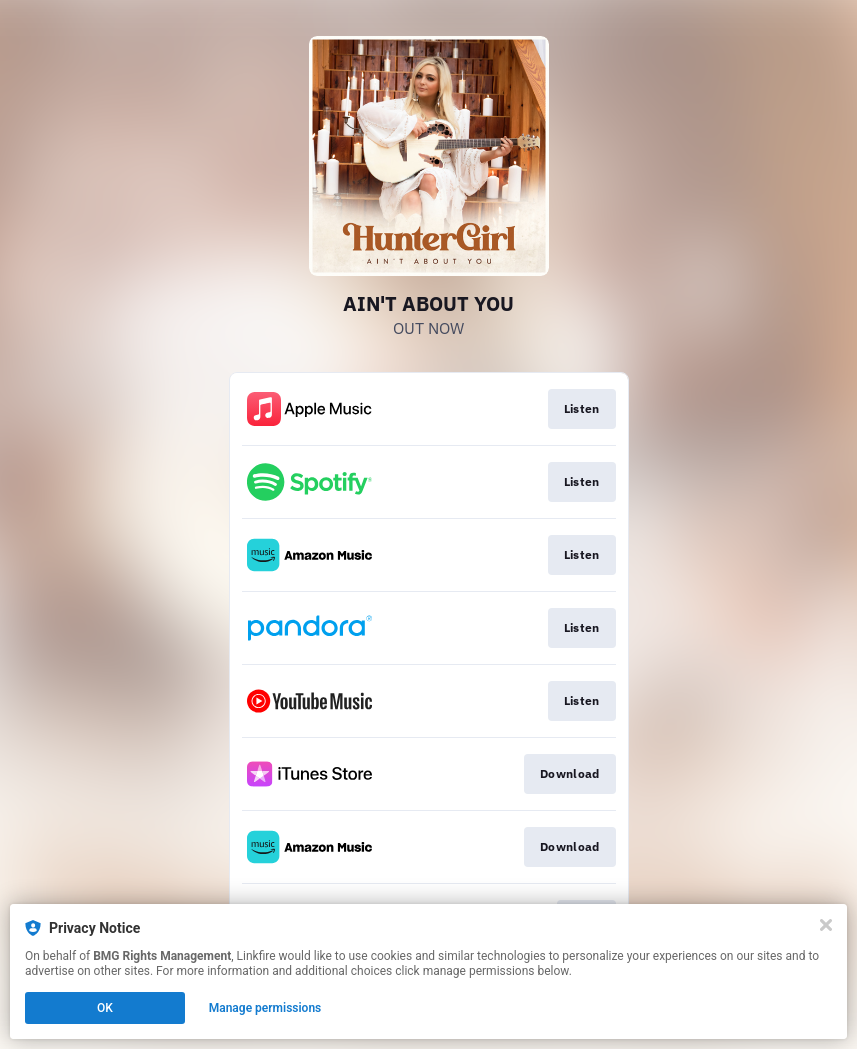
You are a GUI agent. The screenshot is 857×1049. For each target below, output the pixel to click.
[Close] (826, 925)
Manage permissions (265, 1008)
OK (105, 1008)
